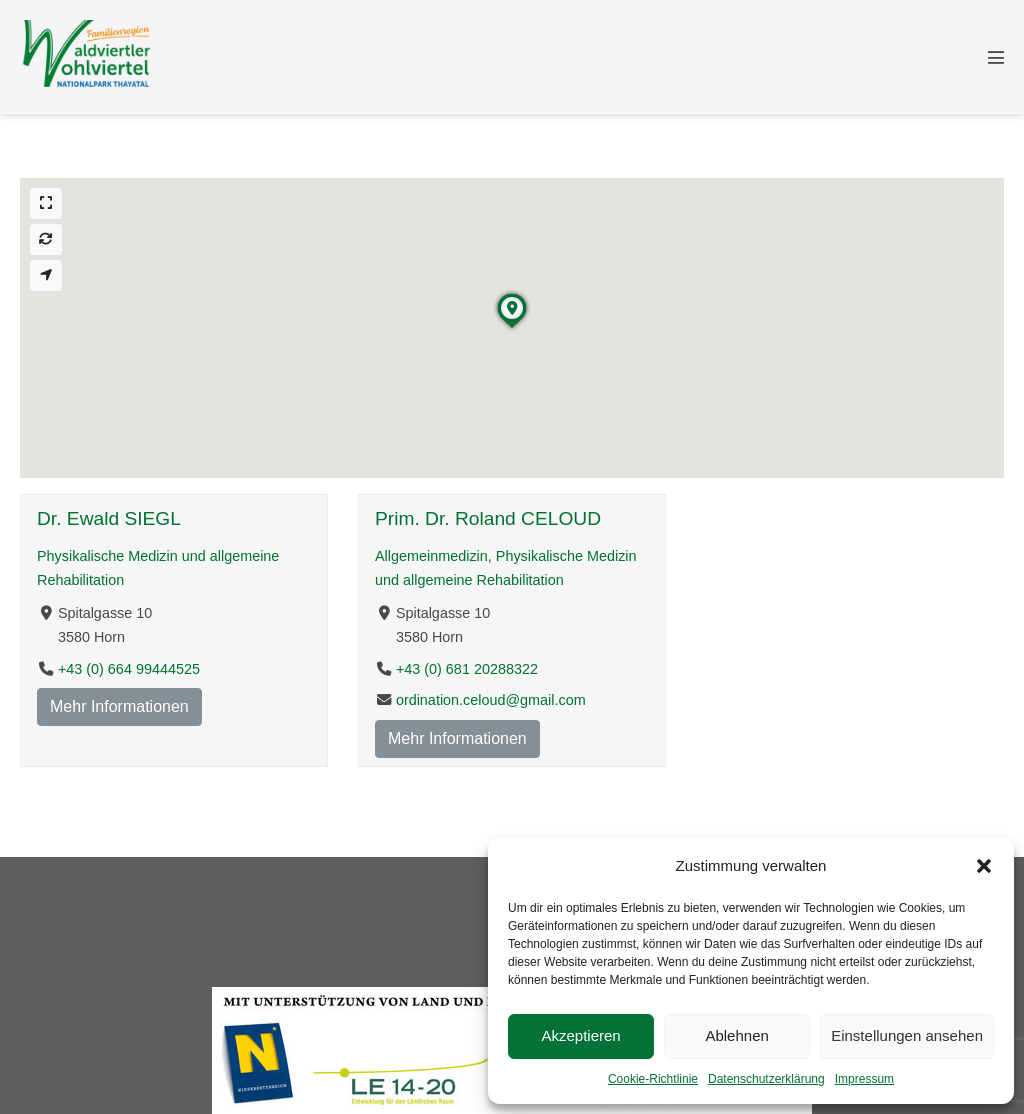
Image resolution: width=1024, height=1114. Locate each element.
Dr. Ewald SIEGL (109, 518)
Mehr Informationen (119, 706)
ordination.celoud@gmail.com (491, 700)
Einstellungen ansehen (907, 1035)
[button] (984, 866)
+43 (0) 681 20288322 (467, 668)
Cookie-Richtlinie (653, 1079)
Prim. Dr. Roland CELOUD (488, 518)
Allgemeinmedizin (431, 555)
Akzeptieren (580, 1035)
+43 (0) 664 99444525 (129, 668)
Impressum (864, 1079)
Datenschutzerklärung (766, 1079)
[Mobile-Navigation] (996, 57)
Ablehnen (736, 1035)
